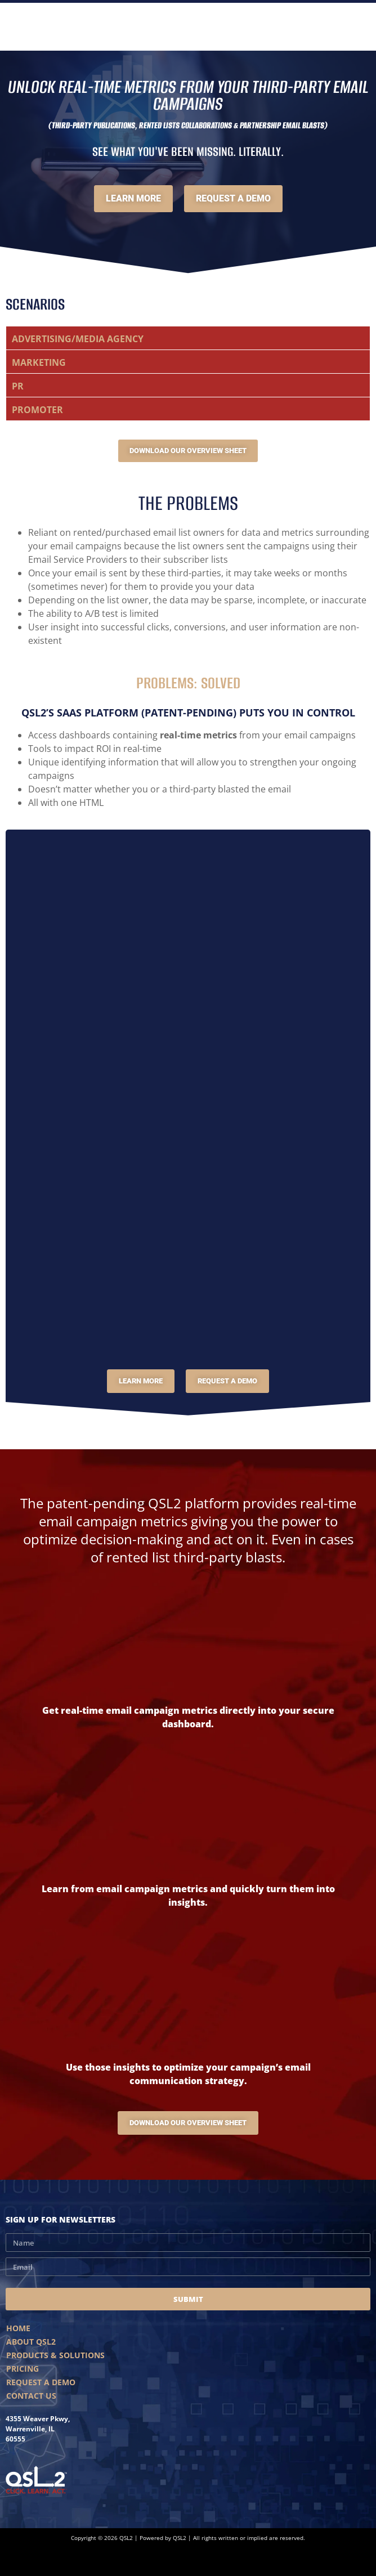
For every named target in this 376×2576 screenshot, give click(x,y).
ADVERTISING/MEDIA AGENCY (78, 339)
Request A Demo (40, 2382)
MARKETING (39, 362)
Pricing (22, 2368)
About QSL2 (31, 2341)
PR (18, 386)
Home (18, 2328)
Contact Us (31, 2395)
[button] (188, 338)
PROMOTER (37, 410)
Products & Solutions (55, 2355)
